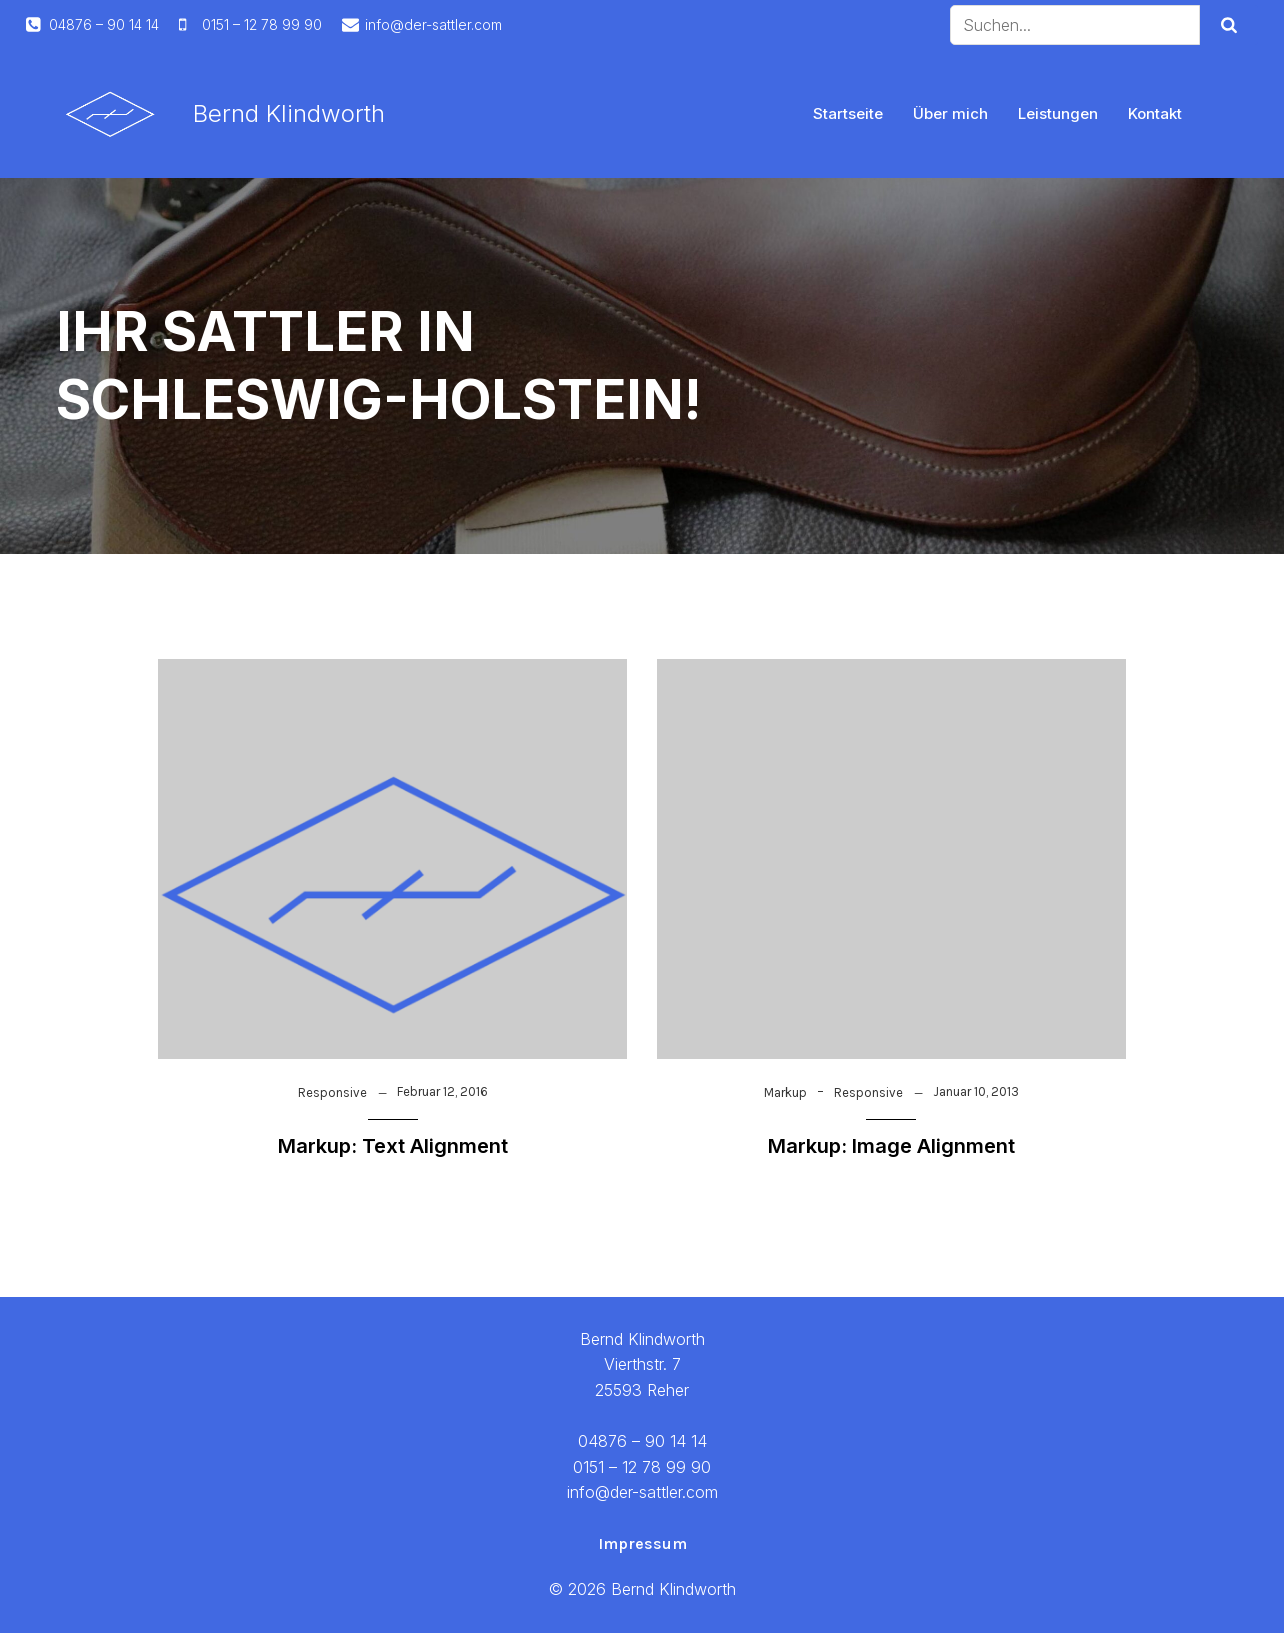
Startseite (848, 114)
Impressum (642, 1545)
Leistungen (1058, 114)
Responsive (332, 1094)
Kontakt (1155, 114)
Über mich (950, 114)
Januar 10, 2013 (976, 1093)
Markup (785, 1094)
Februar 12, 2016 (442, 1093)
